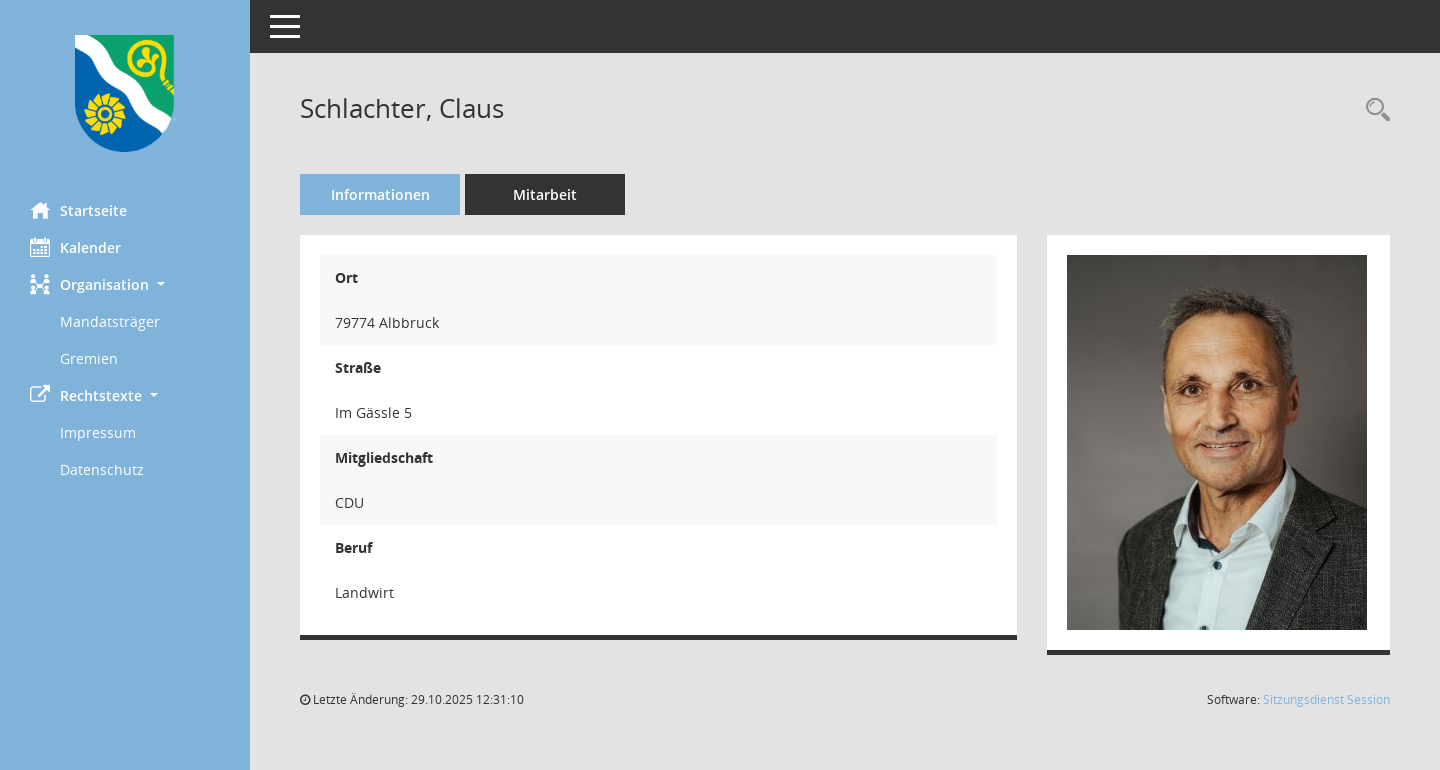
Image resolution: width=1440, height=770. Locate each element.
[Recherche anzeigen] (1373, 110)
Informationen (380, 194)
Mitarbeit (545, 194)
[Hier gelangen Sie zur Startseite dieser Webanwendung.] (125, 93)
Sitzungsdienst (1326, 699)
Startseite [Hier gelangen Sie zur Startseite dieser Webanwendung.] (78, 210)
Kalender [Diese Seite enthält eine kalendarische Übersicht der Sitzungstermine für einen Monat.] (75, 247)
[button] (125, 284)
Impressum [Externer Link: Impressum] (98, 432)
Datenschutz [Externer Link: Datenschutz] (102, 469)
